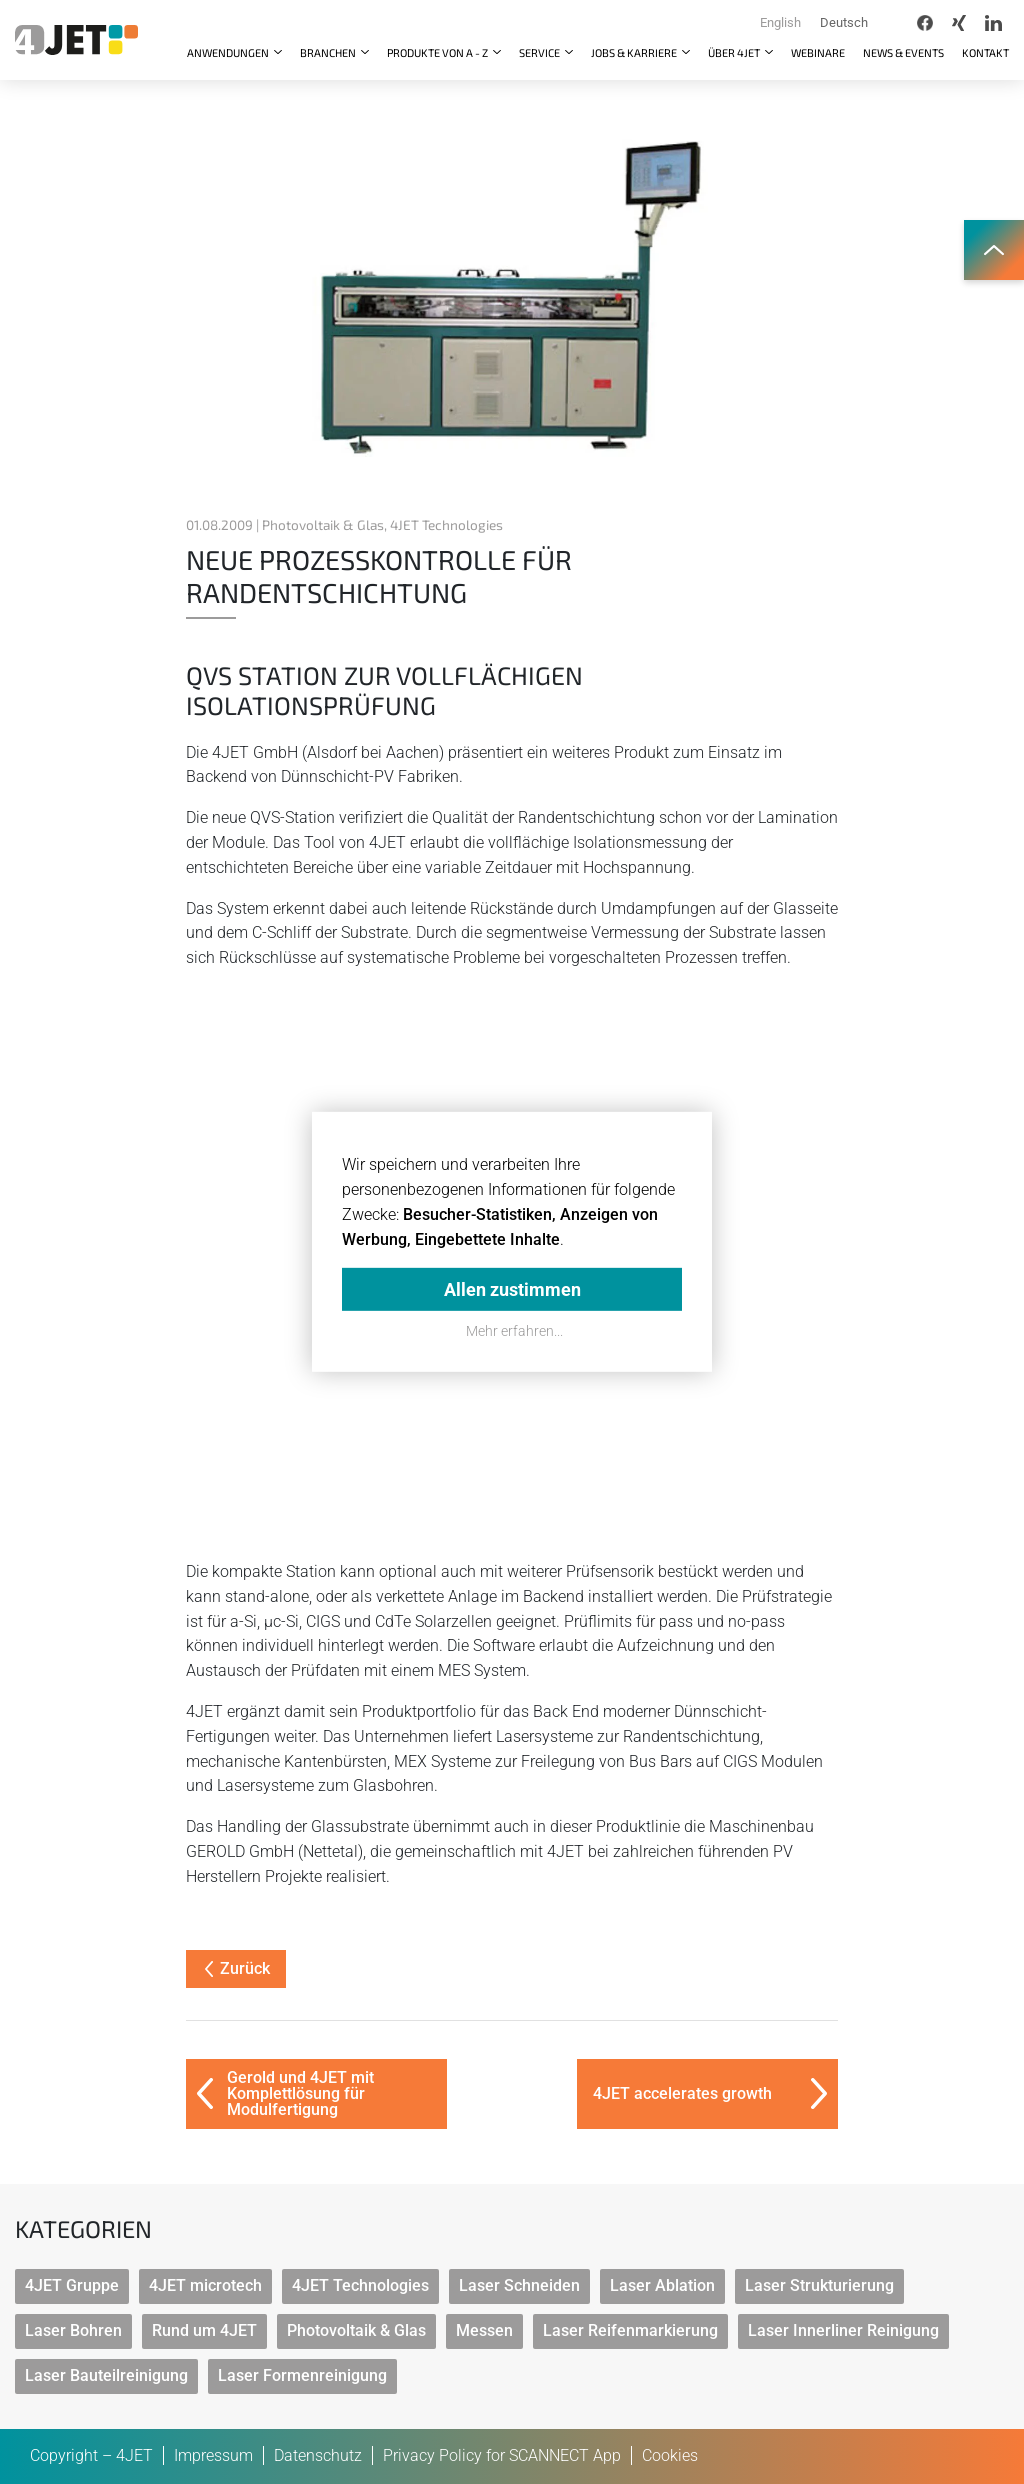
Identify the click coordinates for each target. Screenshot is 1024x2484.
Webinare (818, 52)
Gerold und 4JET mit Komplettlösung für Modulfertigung (300, 2093)
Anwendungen (229, 52)
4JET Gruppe (72, 2285)
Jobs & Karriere (635, 52)
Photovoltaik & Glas (356, 2330)
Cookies (670, 2455)
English (780, 22)
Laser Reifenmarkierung (630, 2330)
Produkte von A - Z (438, 52)
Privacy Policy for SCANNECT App (502, 2455)
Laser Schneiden (519, 2285)
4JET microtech (205, 2285)
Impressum (213, 2455)
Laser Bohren (73, 2330)
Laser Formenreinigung (302, 2375)
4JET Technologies (360, 2285)
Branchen (329, 52)
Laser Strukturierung (819, 2285)
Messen (484, 2330)
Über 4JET (735, 52)
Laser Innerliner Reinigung (843, 2330)
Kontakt (985, 52)
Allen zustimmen (512, 1288)
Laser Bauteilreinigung (106, 2375)
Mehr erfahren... (514, 1330)
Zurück (237, 1968)
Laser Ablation (662, 2285)
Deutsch (844, 22)
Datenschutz (318, 2455)
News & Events (903, 52)
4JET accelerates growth (682, 2093)
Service (540, 52)
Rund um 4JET (204, 2330)
